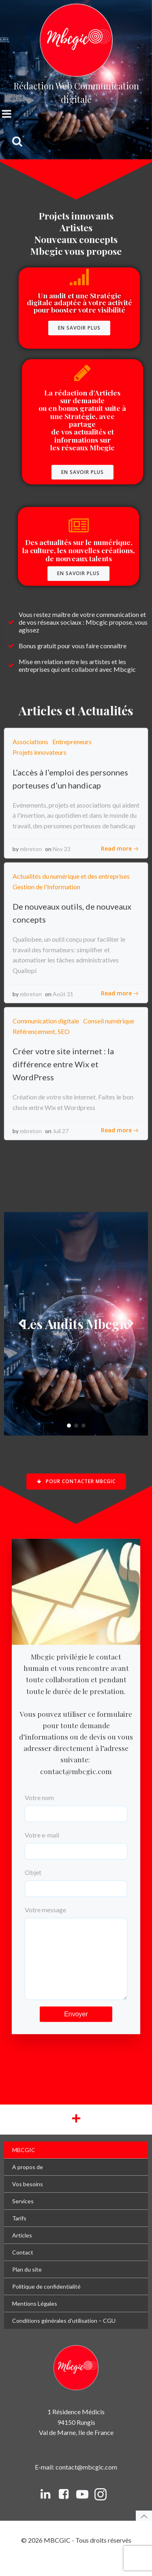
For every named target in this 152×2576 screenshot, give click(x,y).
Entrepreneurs (72, 741)
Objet (76, 1881)
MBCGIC (23, 2166)
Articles (22, 2251)
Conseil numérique (108, 1021)
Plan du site (27, 2285)
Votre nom (76, 1806)
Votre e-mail (76, 1844)
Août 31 (63, 993)
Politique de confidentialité (46, 2302)
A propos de (27, 2183)
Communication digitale (46, 1021)
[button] (69, 1426)
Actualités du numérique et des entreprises (71, 876)
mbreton (31, 848)
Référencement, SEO (41, 1031)
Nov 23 (62, 848)
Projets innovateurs (39, 752)
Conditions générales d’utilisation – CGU (64, 2336)
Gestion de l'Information (46, 887)
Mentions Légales (34, 2319)
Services (23, 2217)
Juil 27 (61, 1130)
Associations (30, 741)
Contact (22, 2268)
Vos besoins (27, 2200)
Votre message (76, 1960)
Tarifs (19, 2234)
